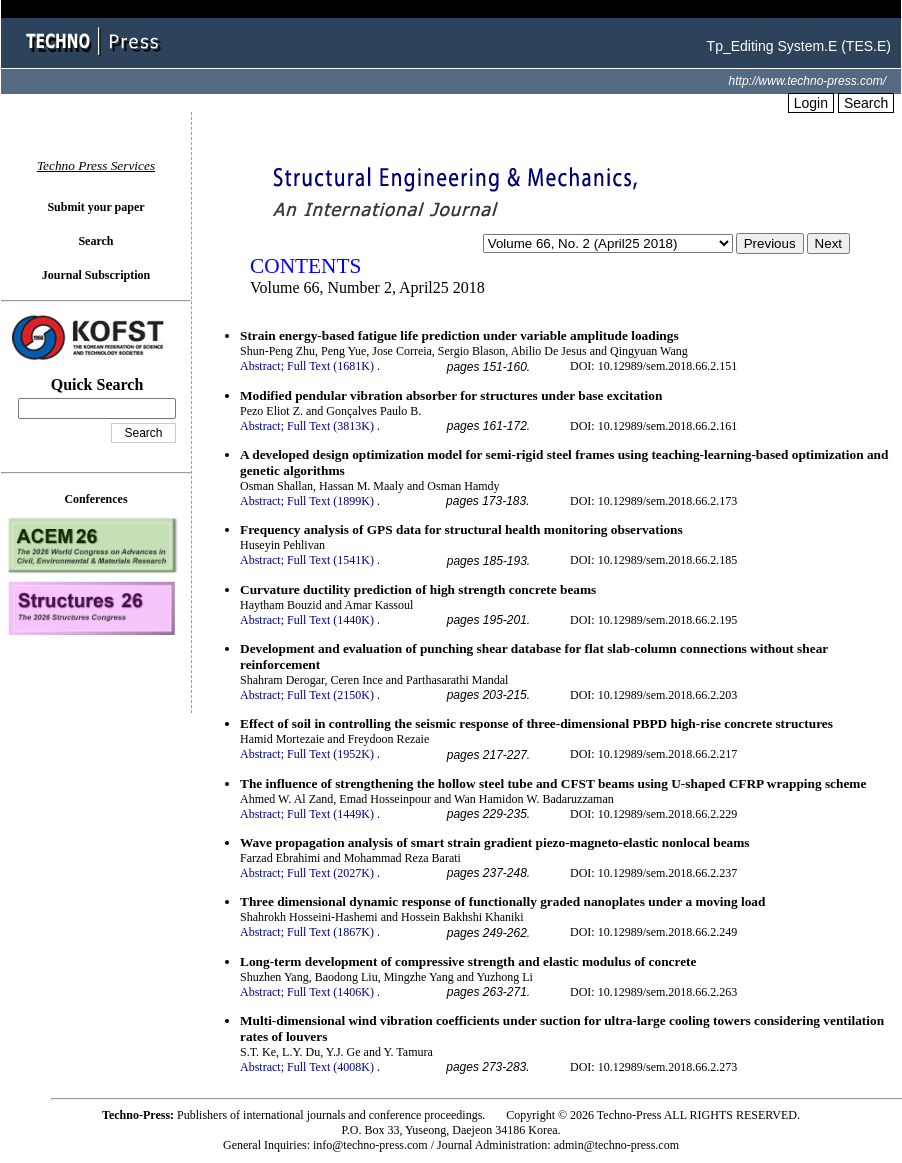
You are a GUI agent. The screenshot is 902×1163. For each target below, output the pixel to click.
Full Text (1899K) (330, 501)
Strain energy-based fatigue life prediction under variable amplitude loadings (459, 335)
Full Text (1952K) (330, 754)
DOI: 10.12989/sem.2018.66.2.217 (653, 754)
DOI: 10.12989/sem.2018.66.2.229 (653, 814)
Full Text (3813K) (330, 426)
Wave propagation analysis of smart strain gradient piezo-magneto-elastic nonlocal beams (495, 842)
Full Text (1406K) (330, 992)
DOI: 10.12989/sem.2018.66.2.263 (653, 992)
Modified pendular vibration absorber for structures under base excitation (451, 395)
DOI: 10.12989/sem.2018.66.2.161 (653, 426)
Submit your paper (95, 207)
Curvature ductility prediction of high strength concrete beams (418, 589)
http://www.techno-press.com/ (807, 81)
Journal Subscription (96, 275)
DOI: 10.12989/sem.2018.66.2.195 (653, 620)
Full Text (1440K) (330, 620)
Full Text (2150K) (330, 695)
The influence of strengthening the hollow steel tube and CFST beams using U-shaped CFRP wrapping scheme (553, 783)
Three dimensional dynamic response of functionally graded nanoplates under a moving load (502, 901)
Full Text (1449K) (330, 814)
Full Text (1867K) (330, 932)
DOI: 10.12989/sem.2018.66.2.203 (653, 695)
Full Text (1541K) (330, 560)
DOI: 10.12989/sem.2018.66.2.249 (653, 932)
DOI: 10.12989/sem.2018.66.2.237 (653, 873)
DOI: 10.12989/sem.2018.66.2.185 (653, 560)
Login (811, 103)
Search (866, 103)
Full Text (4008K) (330, 1067)
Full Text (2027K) (330, 873)
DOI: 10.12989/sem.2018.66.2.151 (653, 366)
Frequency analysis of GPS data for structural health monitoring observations (461, 529)
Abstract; (262, 366)
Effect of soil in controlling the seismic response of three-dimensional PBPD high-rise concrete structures (536, 723)
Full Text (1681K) (330, 366)
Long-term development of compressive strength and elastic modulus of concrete (468, 961)
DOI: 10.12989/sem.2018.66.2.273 (653, 1067)
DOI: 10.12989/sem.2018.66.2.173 (653, 501)
